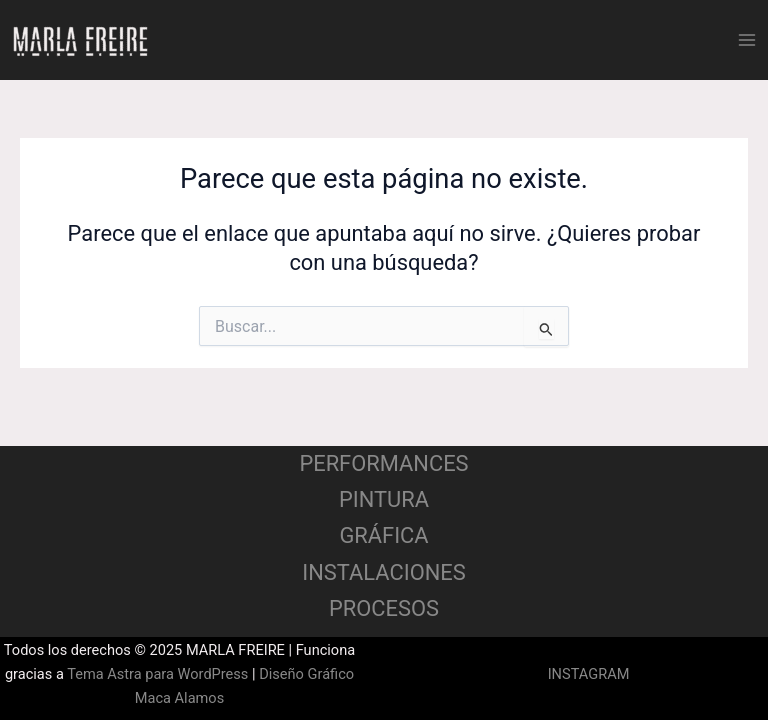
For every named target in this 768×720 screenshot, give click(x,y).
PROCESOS (384, 608)
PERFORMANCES (383, 463)
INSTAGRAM (589, 674)
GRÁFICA (383, 535)
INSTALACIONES (383, 572)
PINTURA (384, 499)
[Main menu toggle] (747, 40)
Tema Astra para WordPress (157, 674)
